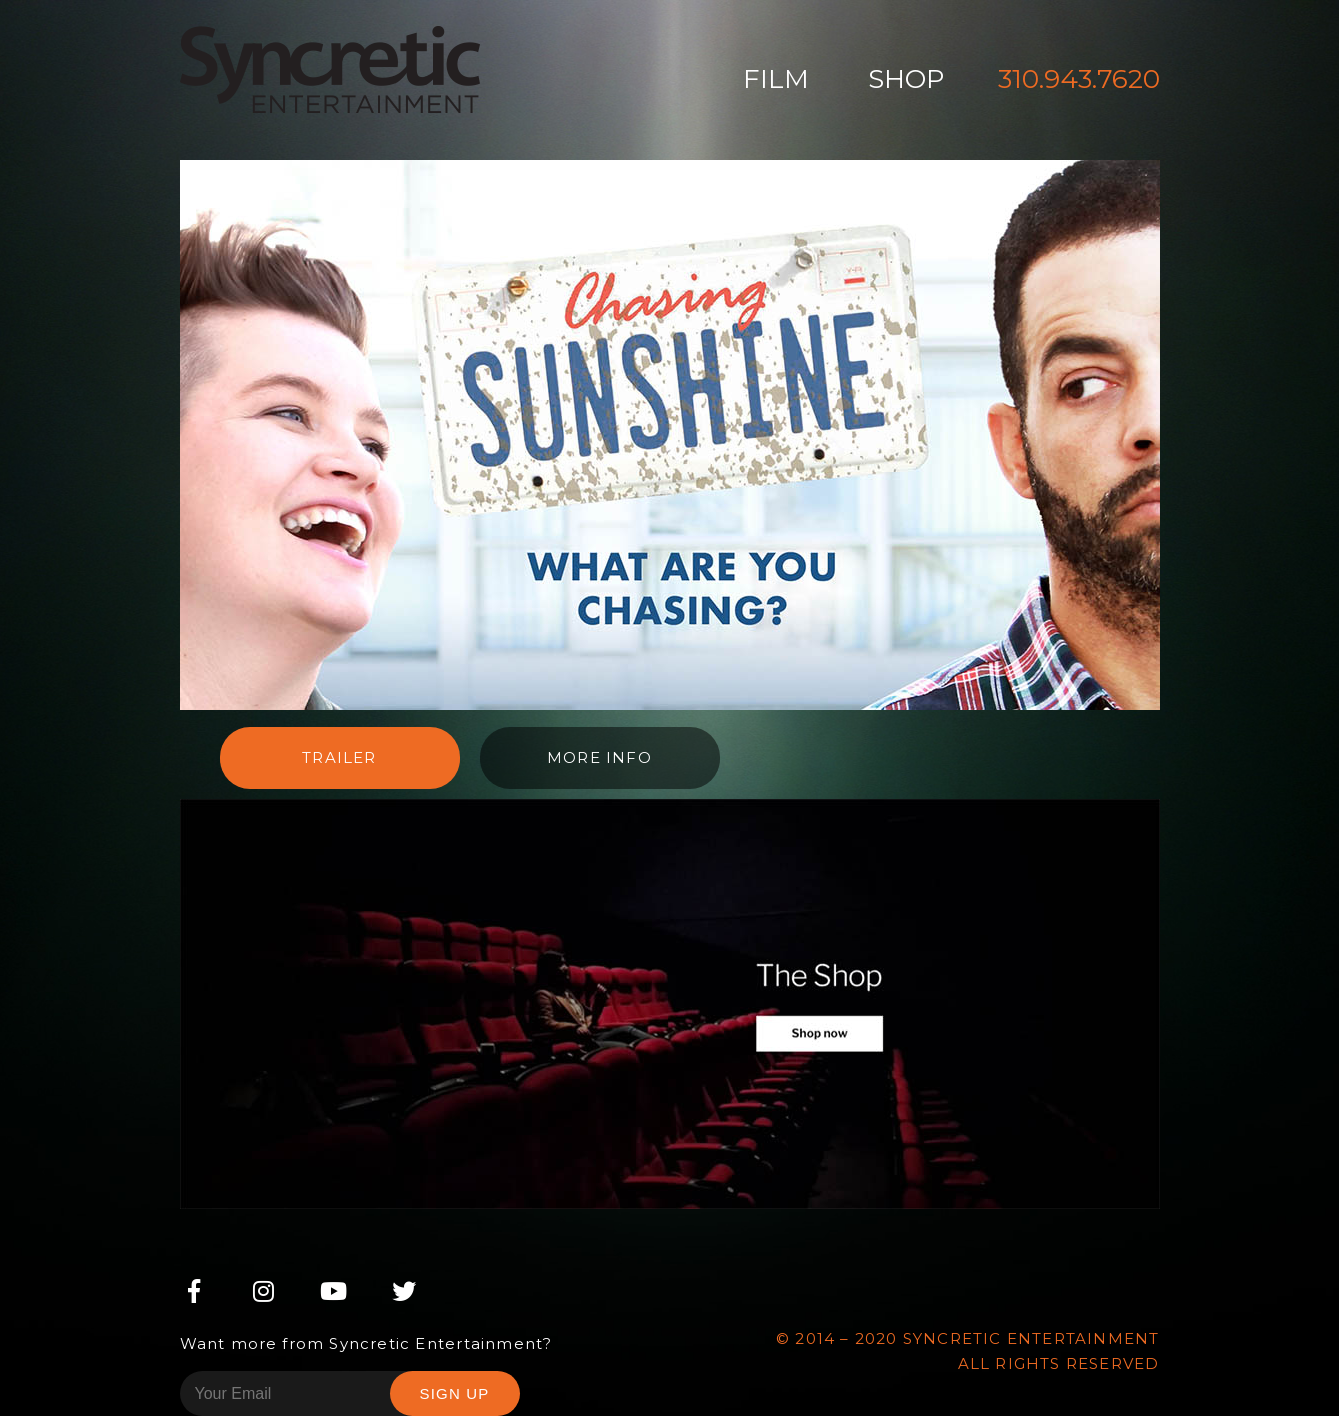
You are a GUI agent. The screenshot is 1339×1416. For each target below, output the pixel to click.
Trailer (339, 757)
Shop (906, 79)
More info (599, 757)
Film (776, 79)
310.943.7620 (1079, 79)
